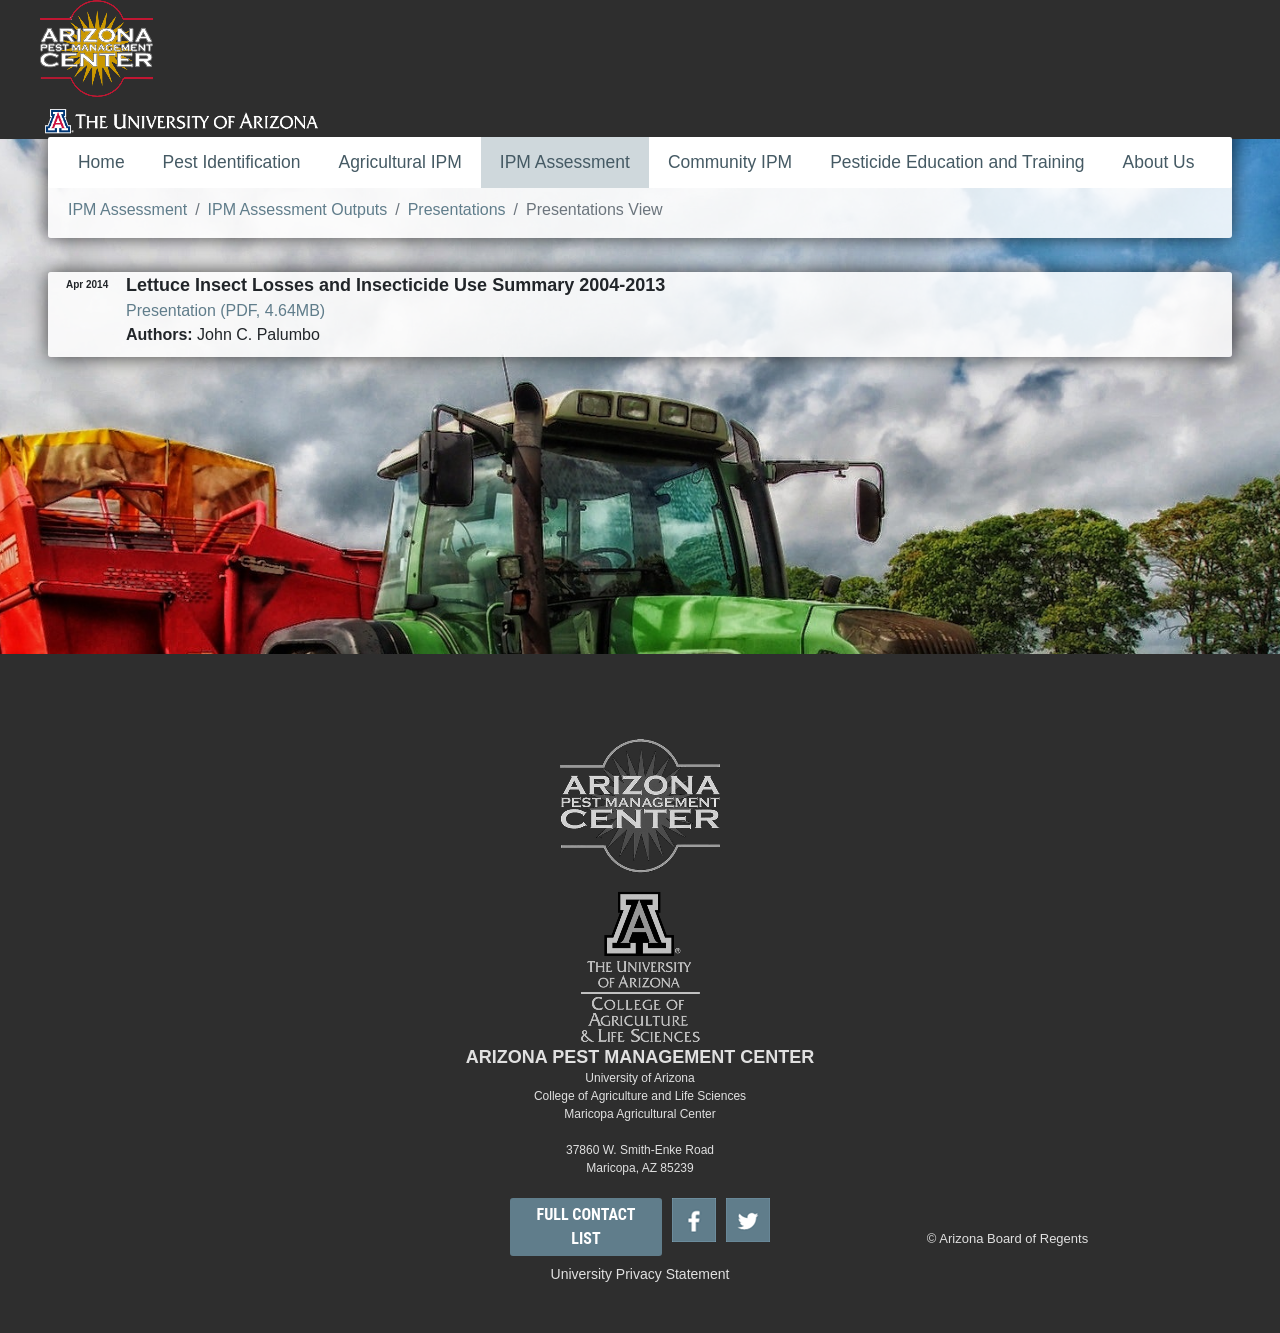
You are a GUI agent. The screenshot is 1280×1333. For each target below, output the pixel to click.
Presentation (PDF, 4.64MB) (225, 310)
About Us (1159, 162)
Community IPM (730, 162)
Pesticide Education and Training (957, 162)
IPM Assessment (565, 162)
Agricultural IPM (400, 162)
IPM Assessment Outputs (298, 209)
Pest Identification (232, 162)
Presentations (457, 209)
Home (101, 162)
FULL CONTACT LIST (586, 1226)
